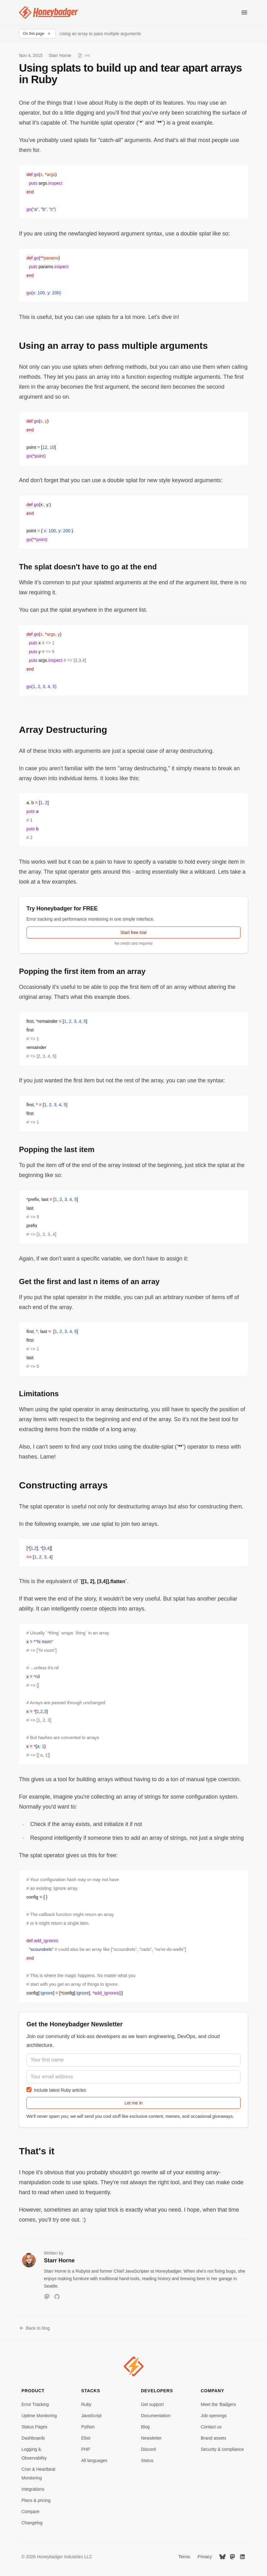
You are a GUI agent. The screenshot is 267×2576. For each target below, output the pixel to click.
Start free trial (133, 932)
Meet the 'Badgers (218, 2404)
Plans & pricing (35, 2500)
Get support (152, 2404)
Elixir (86, 2438)
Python (88, 2426)
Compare (30, 2511)
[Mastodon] (47, 2297)
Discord (148, 2449)
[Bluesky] (222, 2557)
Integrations (32, 2489)
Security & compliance (222, 2449)
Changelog (32, 2522)
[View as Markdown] (83, 55)
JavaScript (91, 2415)
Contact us (211, 2426)
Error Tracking (35, 2404)
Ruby (86, 2404)
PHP (85, 2449)
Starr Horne (60, 55)
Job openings (214, 2415)
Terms (184, 2556)
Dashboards (33, 2438)
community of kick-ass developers (82, 2036)
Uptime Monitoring (39, 2415)
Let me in (133, 2102)
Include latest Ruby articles (56, 2089)
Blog (145, 2426)
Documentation (155, 2415)
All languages (94, 2460)
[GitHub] (57, 2297)
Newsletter (151, 2438)
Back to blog (34, 2328)
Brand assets (213, 2438)
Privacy (205, 2556)
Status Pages (34, 2426)
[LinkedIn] (242, 2557)
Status (147, 2460)
